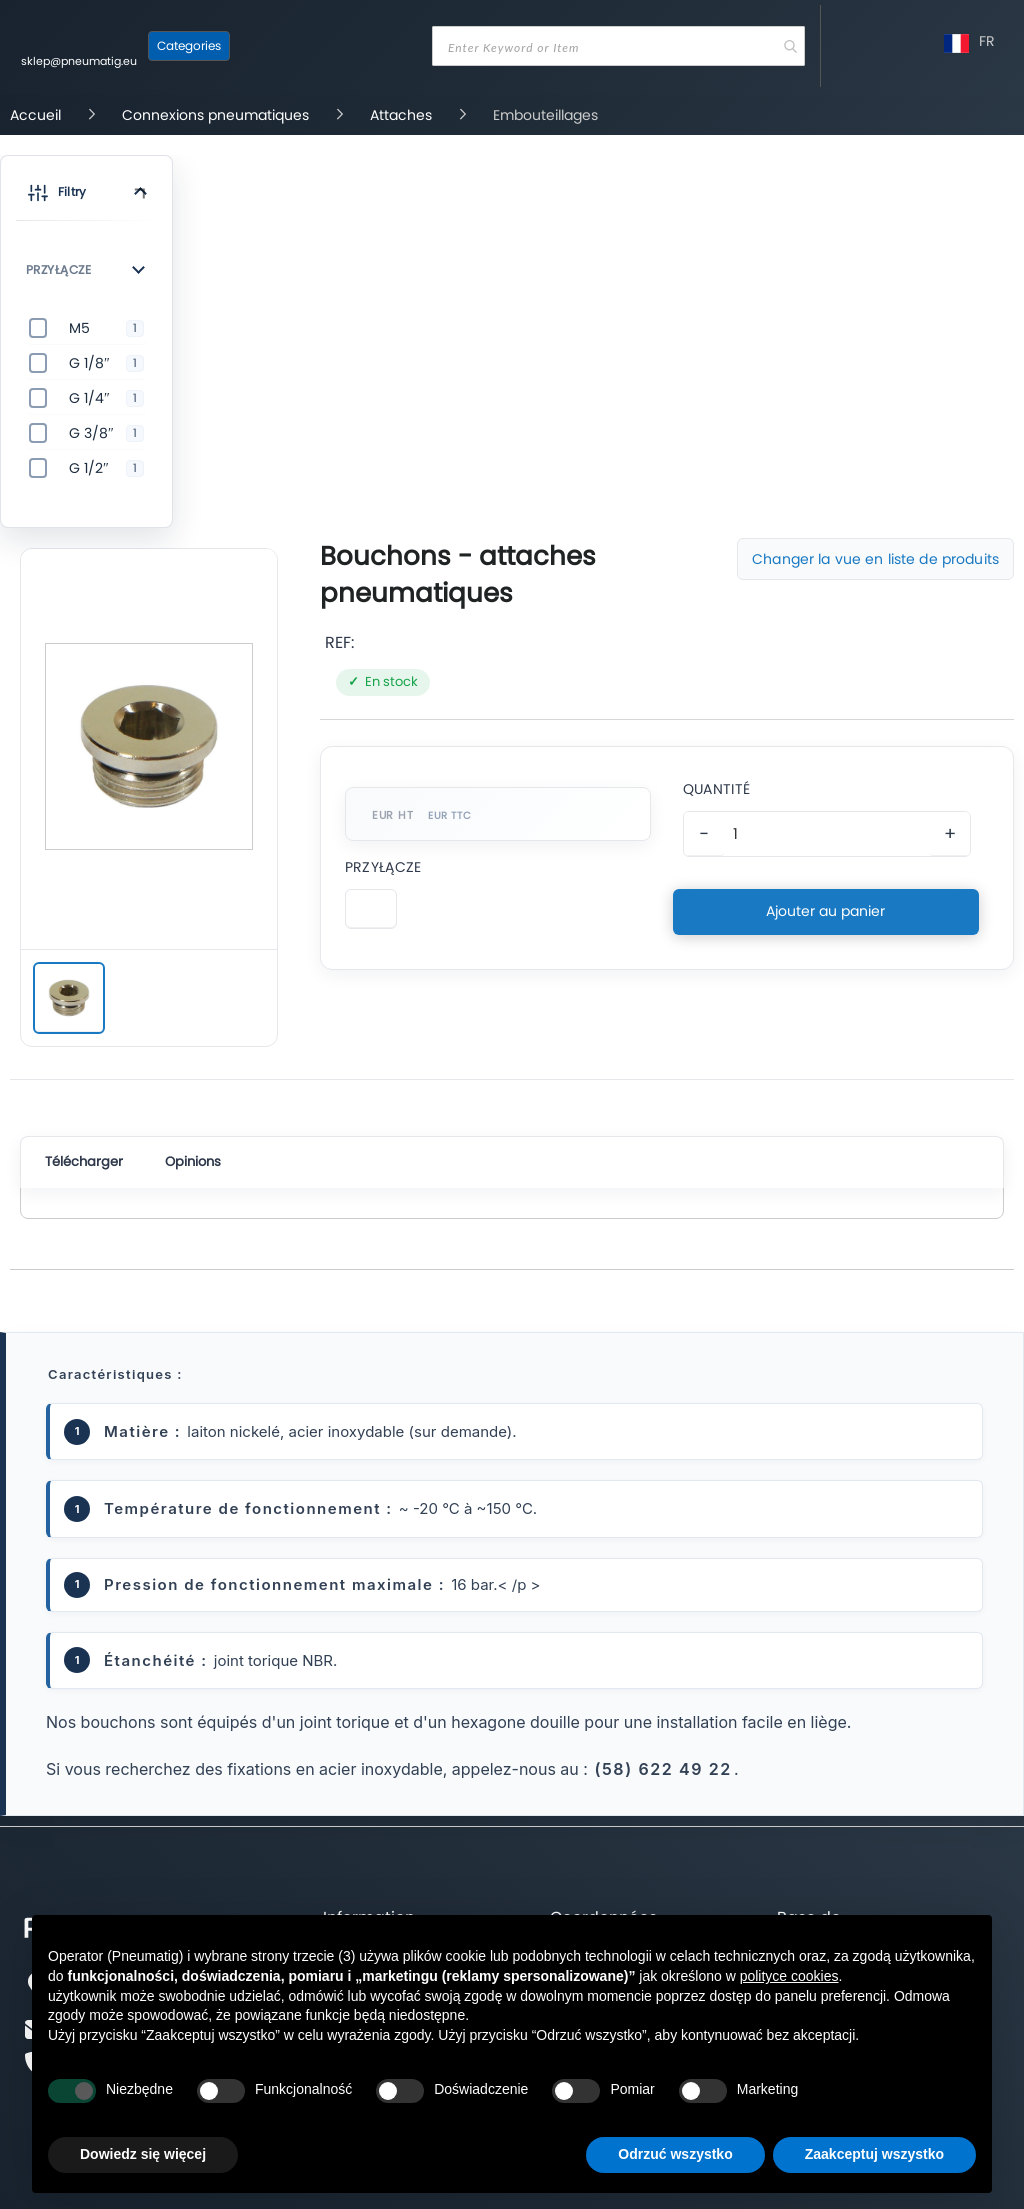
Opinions (193, 1161)
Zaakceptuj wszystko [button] (874, 2154)
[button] (86, 196)
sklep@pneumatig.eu (79, 61)
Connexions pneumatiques (217, 115)
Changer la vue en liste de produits (875, 559)
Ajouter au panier (825, 911)
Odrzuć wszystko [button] (675, 2154)
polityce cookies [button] (789, 1976)
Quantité (716, 789)
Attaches (403, 115)
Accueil (37, 115)
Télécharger (84, 1161)
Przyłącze (383, 867)
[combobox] (618, 46)
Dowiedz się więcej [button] (143, 2154)
